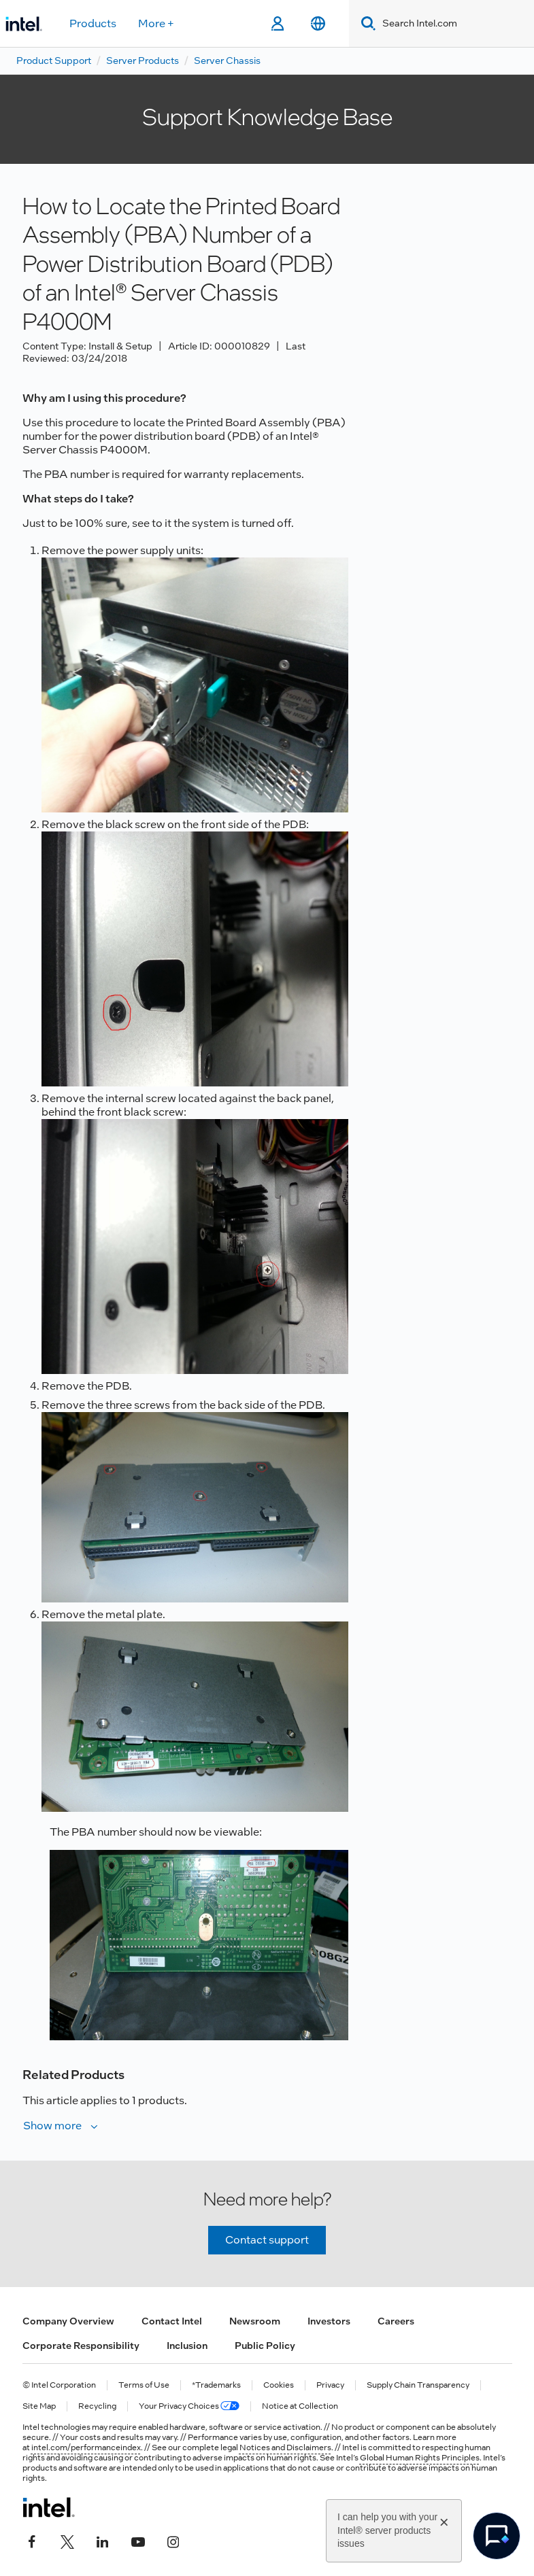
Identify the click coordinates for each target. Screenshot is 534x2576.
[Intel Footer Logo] (48, 2507)
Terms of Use (143, 2385)
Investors (328, 2321)
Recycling (97, 2406)
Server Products (142, 60)
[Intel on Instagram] (173, 2540)
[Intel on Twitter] (67, 2540)
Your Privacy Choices (189, 2406)
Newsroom (254, 2321)
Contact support (267, 2240)
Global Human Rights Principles (420, 2457)
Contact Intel (171, 2321)
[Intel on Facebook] (31, 2540)
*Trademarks (216, 2385)
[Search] (365, 23)
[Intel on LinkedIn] (102, 2540)
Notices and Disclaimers (285, 2447)
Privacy (330, 2385)
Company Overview (68, 2321)
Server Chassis (227, 60)
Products (92, 23)
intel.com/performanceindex (86, 2447)
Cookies (278, 2385)
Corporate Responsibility (80, 2345)
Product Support (53, 60)
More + (156, 23)
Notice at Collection (300, 2406)
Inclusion (187, 2345)
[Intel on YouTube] (138, 2540)
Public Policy (265, 2345)
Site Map (39, 2406)
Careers (396, 2321)
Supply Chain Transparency (418, 2385)
